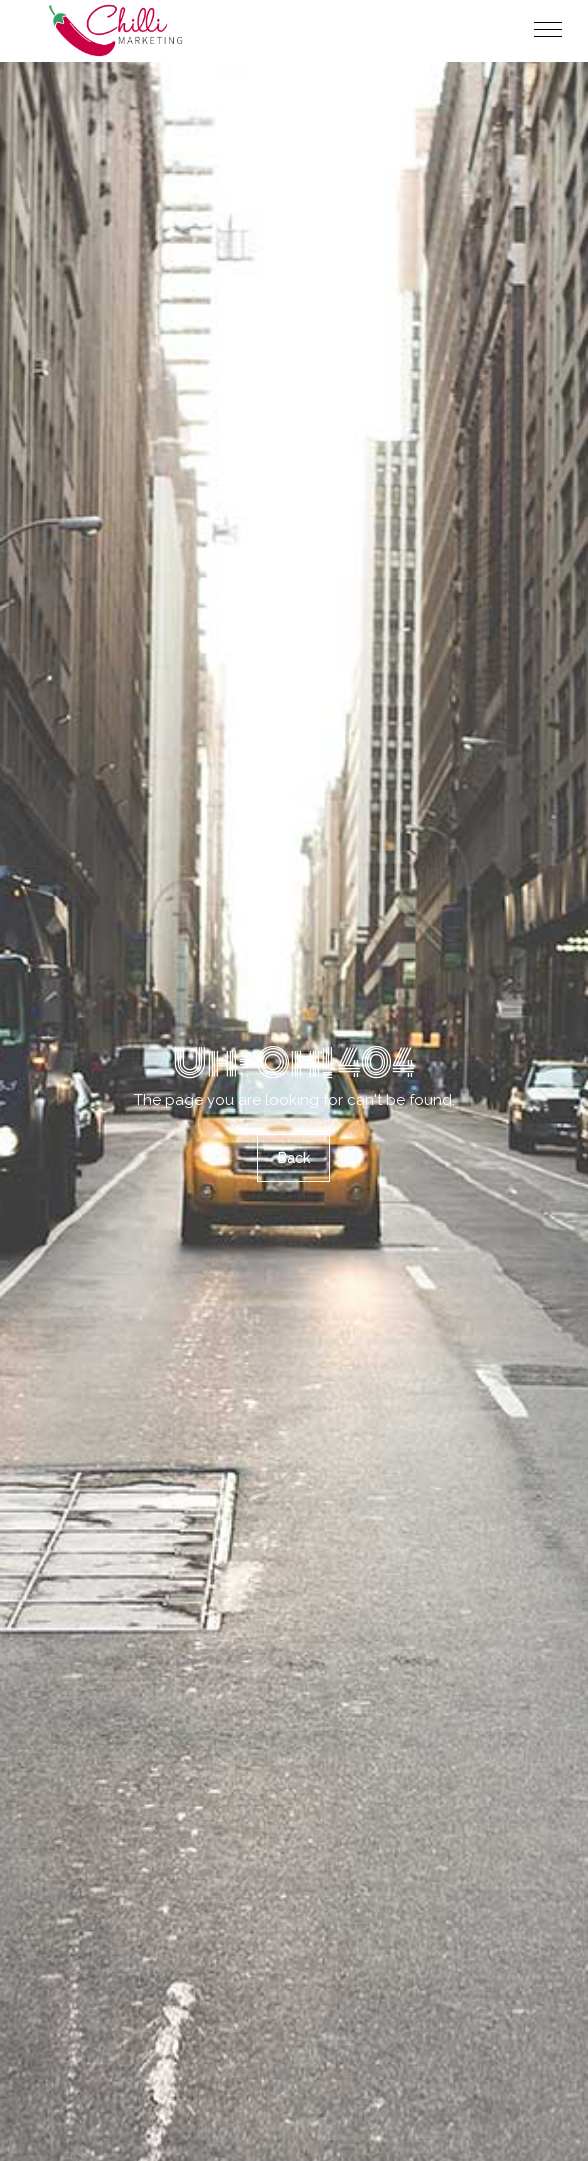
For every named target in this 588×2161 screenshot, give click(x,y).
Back (294, 1158)
